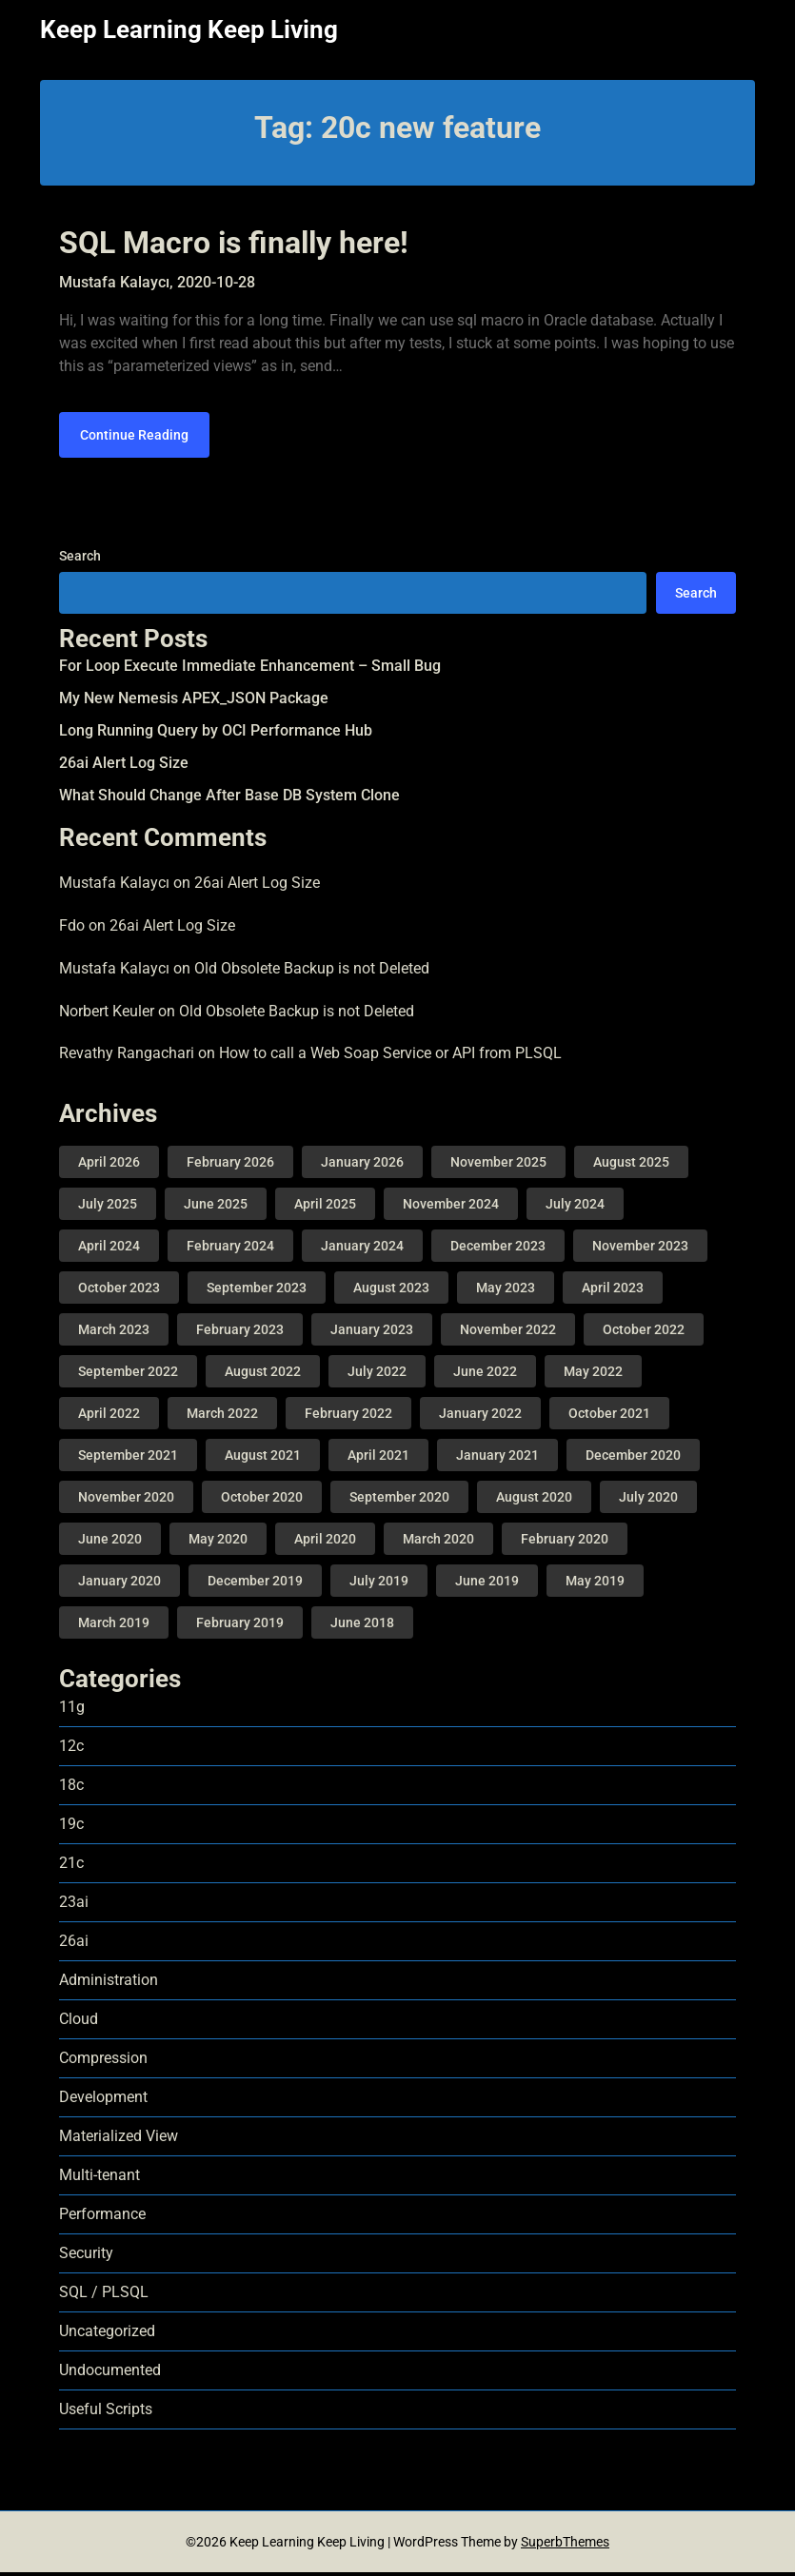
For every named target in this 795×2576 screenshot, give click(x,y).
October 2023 (119, 1291)
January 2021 (497, 1458)
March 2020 (438, 1542)
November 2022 (508, 1333)
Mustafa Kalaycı (114, 887)
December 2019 (255, 1584)
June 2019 (487, 1584)
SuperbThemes (565, 2545)
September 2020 (399, 1500)
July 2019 (378, 1584)
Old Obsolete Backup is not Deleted (311, 972)
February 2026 (230, 1165)
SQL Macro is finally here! (233, 243)
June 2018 (362, 1626)
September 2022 (128, 1375)
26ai (74, 1945)
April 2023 (613, 1291)
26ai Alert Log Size (124, 767)
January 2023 (371, 1333)
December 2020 (633, 1458)
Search (80, 559)
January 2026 (362, 1165)
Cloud (78, 2023)
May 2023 (505, 1291)
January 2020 (119, 1584)
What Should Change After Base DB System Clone (229, 800)
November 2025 (498, 1165)
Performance (102, 2218)
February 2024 (230, 1249)
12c (71, 1749)
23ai (74, 1906)
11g (72, 1710)
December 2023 (498, 1249)
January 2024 (362, 1249)
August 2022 (263, 1375)
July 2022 (377, 1375)
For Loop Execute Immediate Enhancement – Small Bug (250, 670)
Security (86, 2257)
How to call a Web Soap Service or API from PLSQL (390, 1058)
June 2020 (110, 1542)
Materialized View (118, 2140)
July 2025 (107, 1207)
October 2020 (262, 1500)
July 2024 (575, 1207)
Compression (103, 2062)
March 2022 (222, 1417)
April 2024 (109, 1249)
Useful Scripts (105, 2413)
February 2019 (240, 1626)
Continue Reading (134, 438)
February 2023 (240, 1333)
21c (71, 1867)
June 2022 (485, 1375)
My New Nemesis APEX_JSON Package (193, 703)
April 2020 (325, 1542)
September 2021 (128, 1458)
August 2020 (534, 1500)
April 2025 (325, 1207)
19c (71, 1828)
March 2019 (113, 1626)
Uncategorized (107, 2335)
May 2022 (593, 1375)
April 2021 (378, 1458)
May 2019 (595, 1584)
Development (103, 2101)
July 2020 (648, 1500)
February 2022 (348, 1417)
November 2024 (451, 1207)
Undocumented (110, 2374)
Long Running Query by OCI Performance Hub (215, 735)
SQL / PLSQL (104, 2296)
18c (71, 1789)
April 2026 (109, 1165)
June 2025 (216, 1207)
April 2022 (109, 1417)
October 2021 (609, 1417)
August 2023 (391, 1291)
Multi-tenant (99, 2179)
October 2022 (644, 1333)
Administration (108, 1984)
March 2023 (113, 1333)
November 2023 (640, 1249)
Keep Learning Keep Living (189, 29)
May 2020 (218, 1542)
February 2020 (564, 1542)
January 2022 (480, 1417)
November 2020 (126, 1500)
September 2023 (257, 1291)
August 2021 (263, 1458)
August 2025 (631, 1165)
